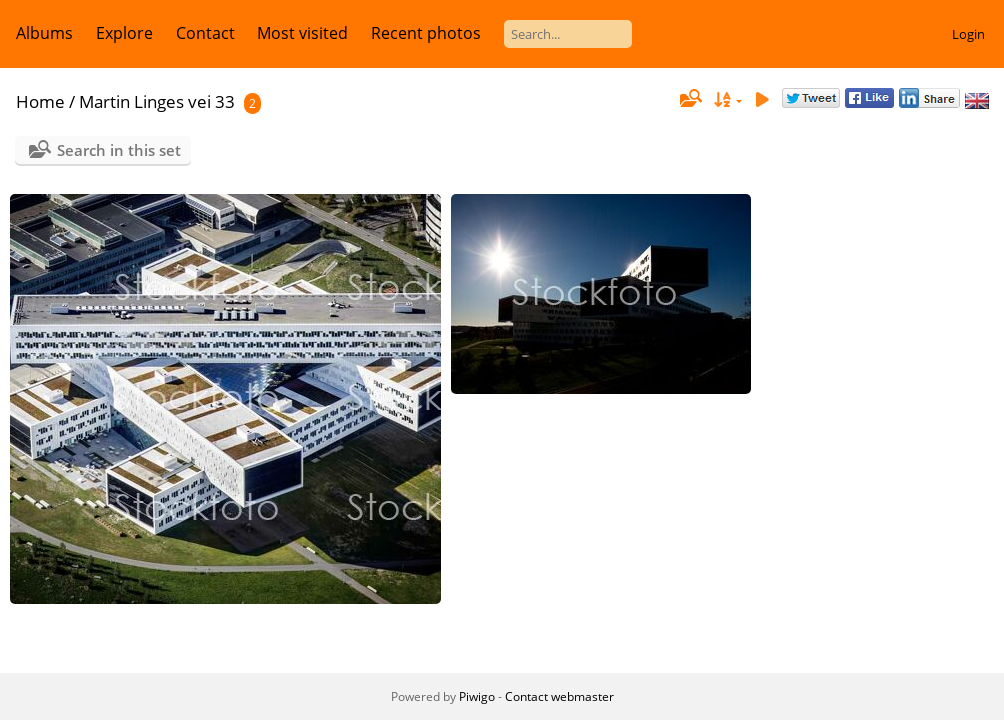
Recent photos (426, 33)
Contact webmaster (559, 696)
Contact (205, 33)
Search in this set (119, 150)
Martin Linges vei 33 (157, 101)
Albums (44, 33)
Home (40, 101)
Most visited (302, 33)
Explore (124, 33)
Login (968, 34)
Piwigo (477, 696)
